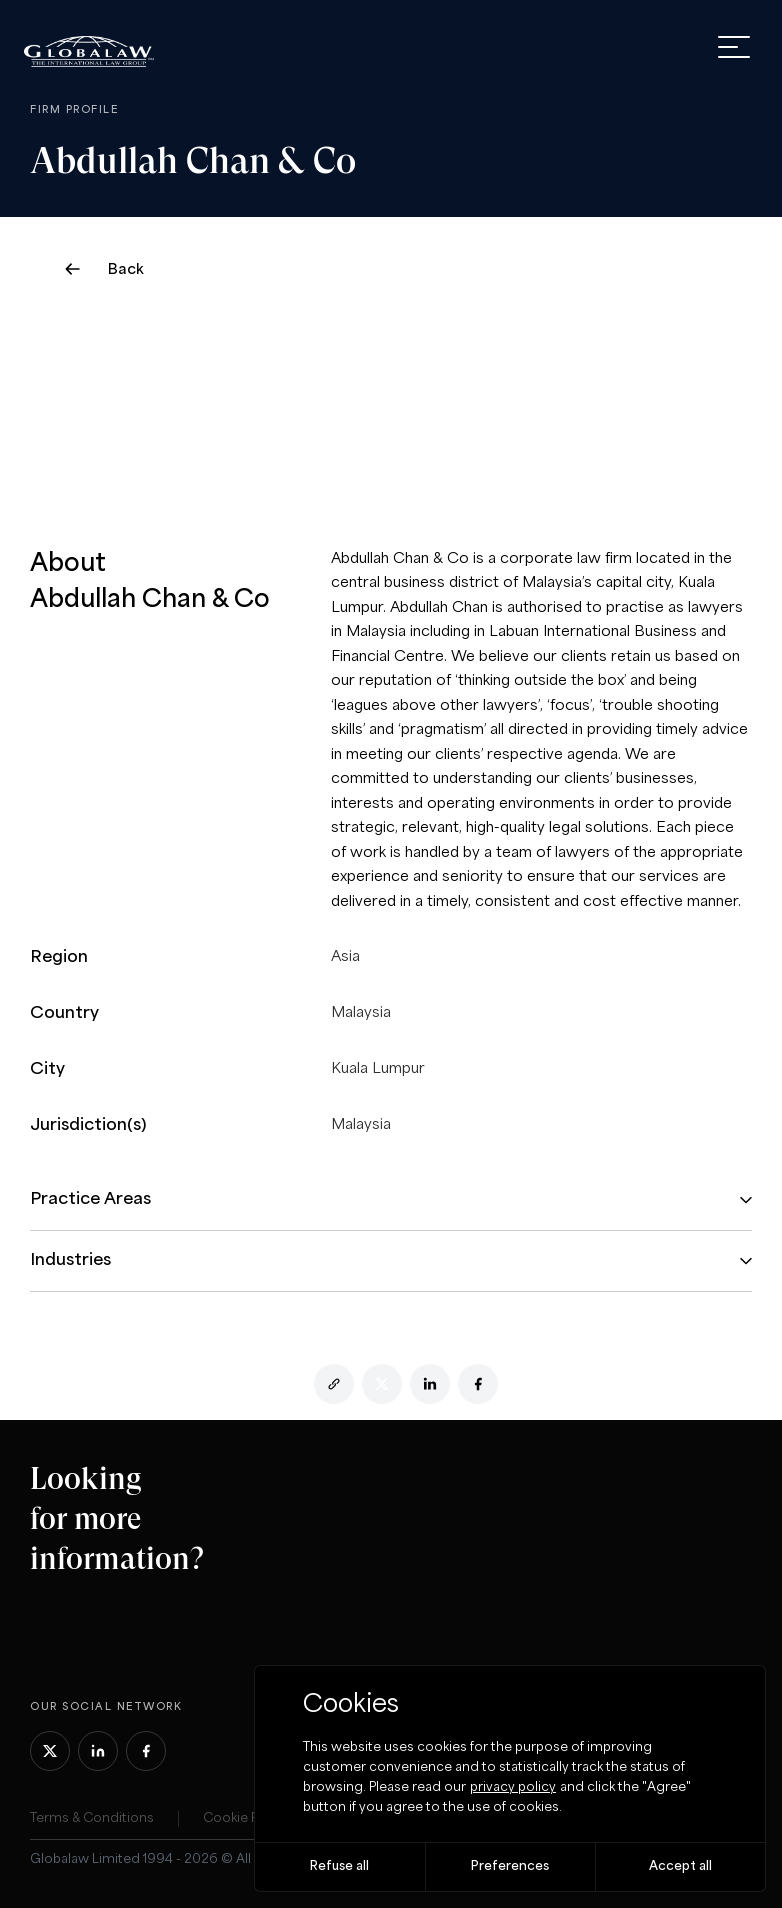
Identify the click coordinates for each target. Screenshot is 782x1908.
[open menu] (734, 47)
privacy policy (513, 1787)
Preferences (510, 1866)
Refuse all (339, 1866)
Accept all (680, 1866)
